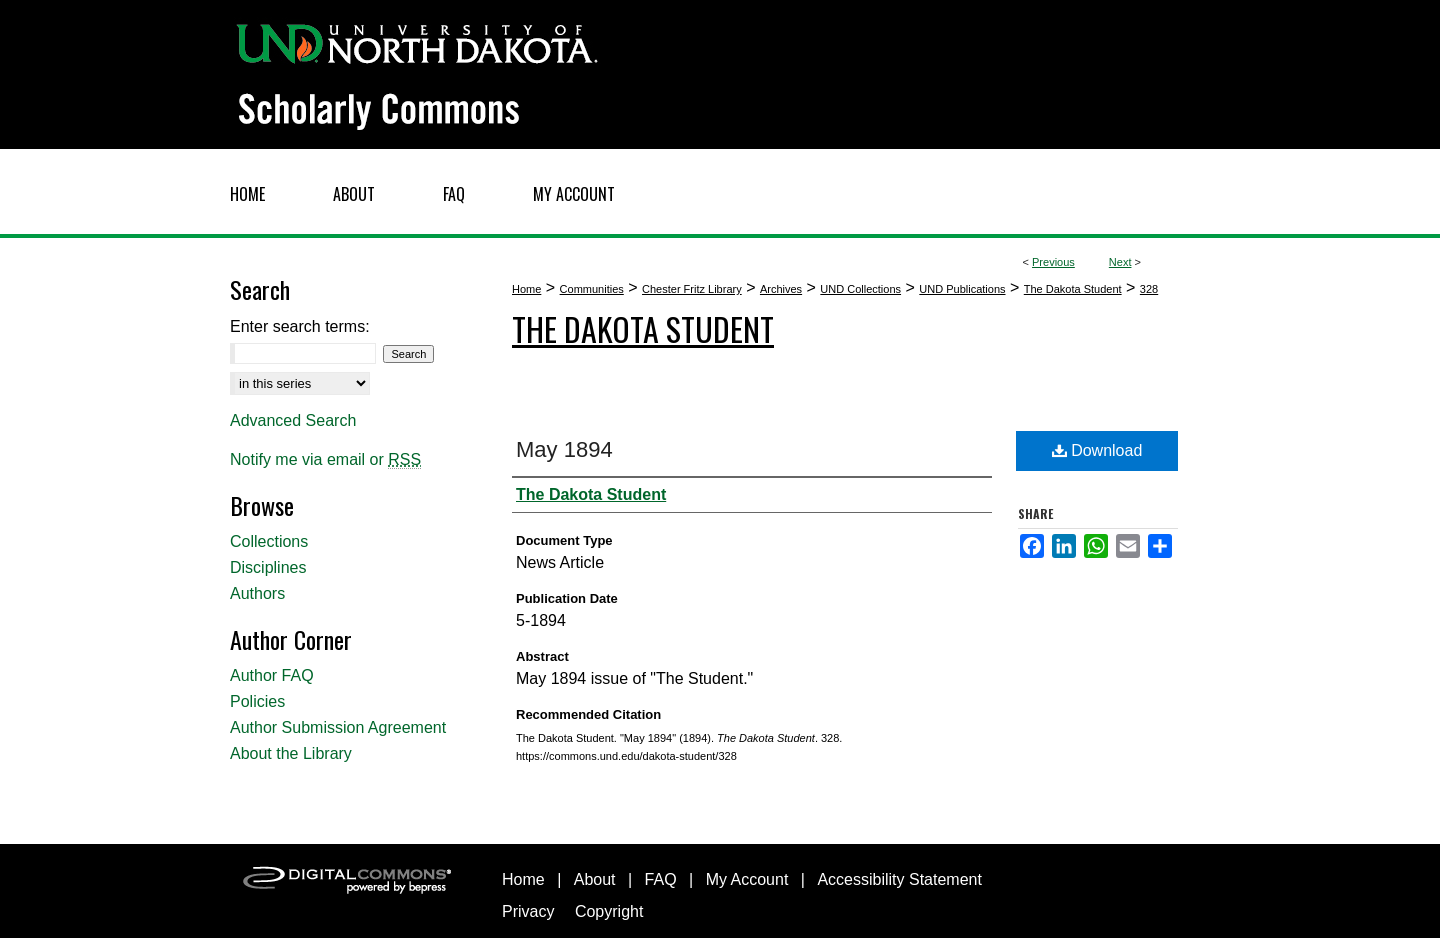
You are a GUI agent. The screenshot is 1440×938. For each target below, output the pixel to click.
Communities (592, 289)
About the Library (291, 753)
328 (1149, 289)
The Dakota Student (1073, 289)
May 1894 (564, 449)
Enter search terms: (300, 326)
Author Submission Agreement (338, 727)
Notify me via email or (325, 460)
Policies (257, 701)
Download (1097, 450)
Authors (257, 593)
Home (526, 289)
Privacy (528, 911)
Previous (1053, 262)
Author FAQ (272, 675)
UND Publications (962, 289)
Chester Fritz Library (692, 289)
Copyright (609, 911)
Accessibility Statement (899, 879)
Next (1120, 262)
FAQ (661, 879)
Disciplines (268, 567)
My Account (747, 879)
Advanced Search (293, 420)
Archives (781, 289)
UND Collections (860, 289)
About (595, 879)
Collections (269, 541)
